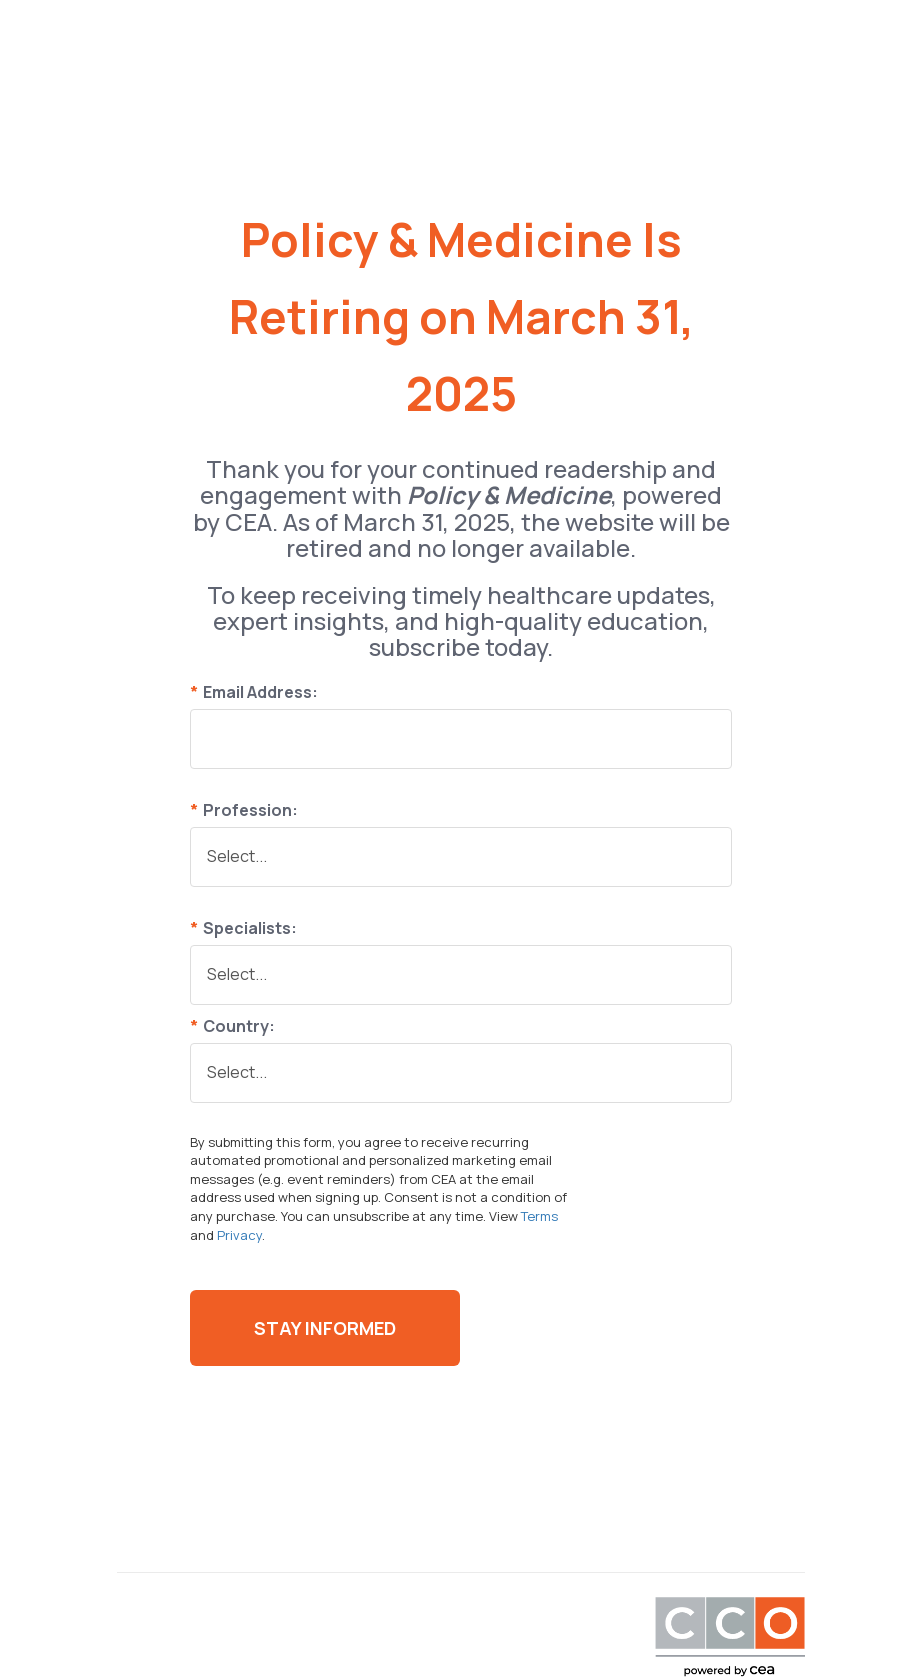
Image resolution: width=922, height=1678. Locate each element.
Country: (232, 1026)
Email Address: (254, 692)
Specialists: (243, 928)
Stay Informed (325, 1328)
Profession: (244, 810)
